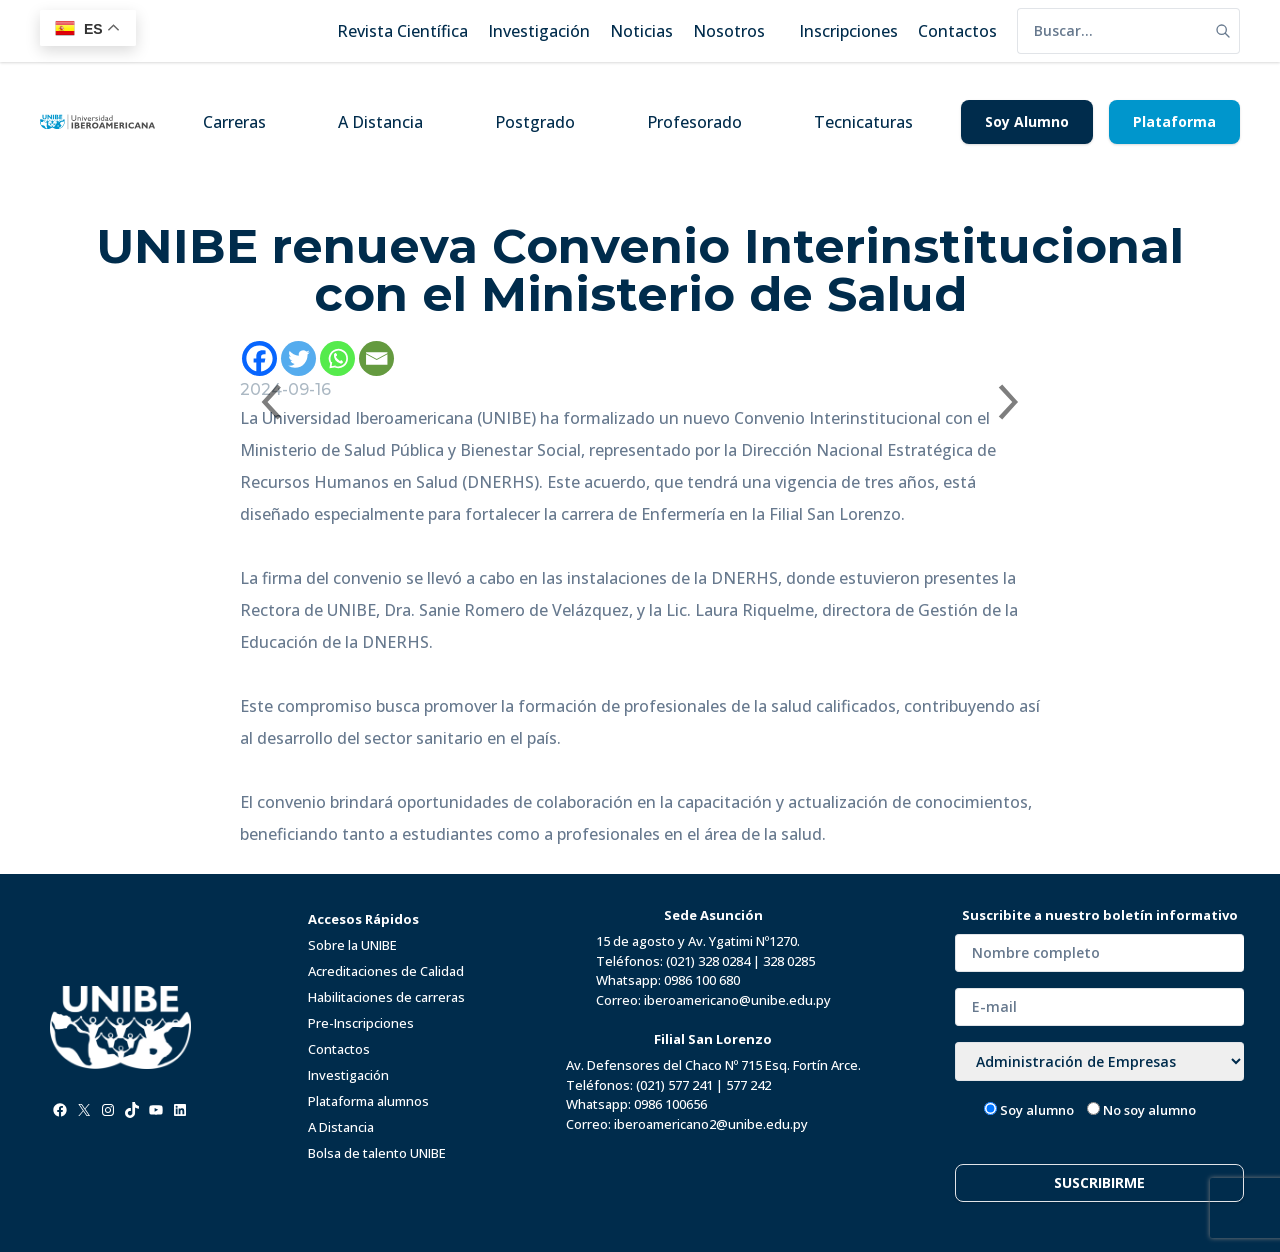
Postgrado (535, 122)
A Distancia (380, 122)
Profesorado (694, 122)
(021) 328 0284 (708, 961)
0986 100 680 (702, 980)
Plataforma (1174, 121)
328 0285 (789, 961)
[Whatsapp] (337, 358)
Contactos (339, 1049)
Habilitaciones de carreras (386, 997)
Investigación (348, 1075)
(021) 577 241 (674, 1085)
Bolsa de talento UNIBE (377, 1153)
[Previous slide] (270, 402)
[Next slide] (1010, 402)
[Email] (376, 358)
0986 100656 (670, 1104)
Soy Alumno (1027, 121)
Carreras (234, 122)
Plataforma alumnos (368, 1101)
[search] (1112, 31)
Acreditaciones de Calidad (386, 971)
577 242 (748, 1085)
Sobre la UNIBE (352, 945)
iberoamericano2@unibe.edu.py (711, 1124)
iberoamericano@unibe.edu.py (737, 1000)
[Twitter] (298, 358)
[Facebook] (259, 358)
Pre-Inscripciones (361, 1023)
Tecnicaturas (863, 122)
